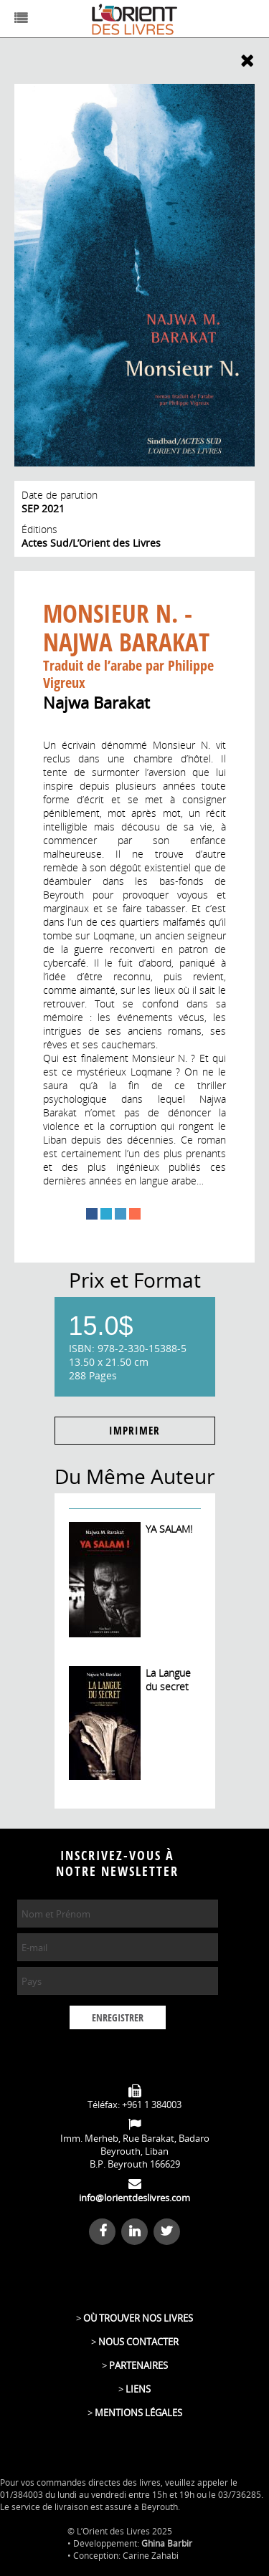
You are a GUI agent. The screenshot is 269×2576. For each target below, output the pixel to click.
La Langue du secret (168, 1679)
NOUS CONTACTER (138, 2341)
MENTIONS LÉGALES (138, 2412)
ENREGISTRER (117, 2018)
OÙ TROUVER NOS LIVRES (138, 2318)
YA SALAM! (169, 1529)
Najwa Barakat (96, 702)
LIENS (138, 2389)
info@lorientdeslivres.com (134, 2197)
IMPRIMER (134, 1431)
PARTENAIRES (138, 2365)
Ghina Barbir (166, 2543)
